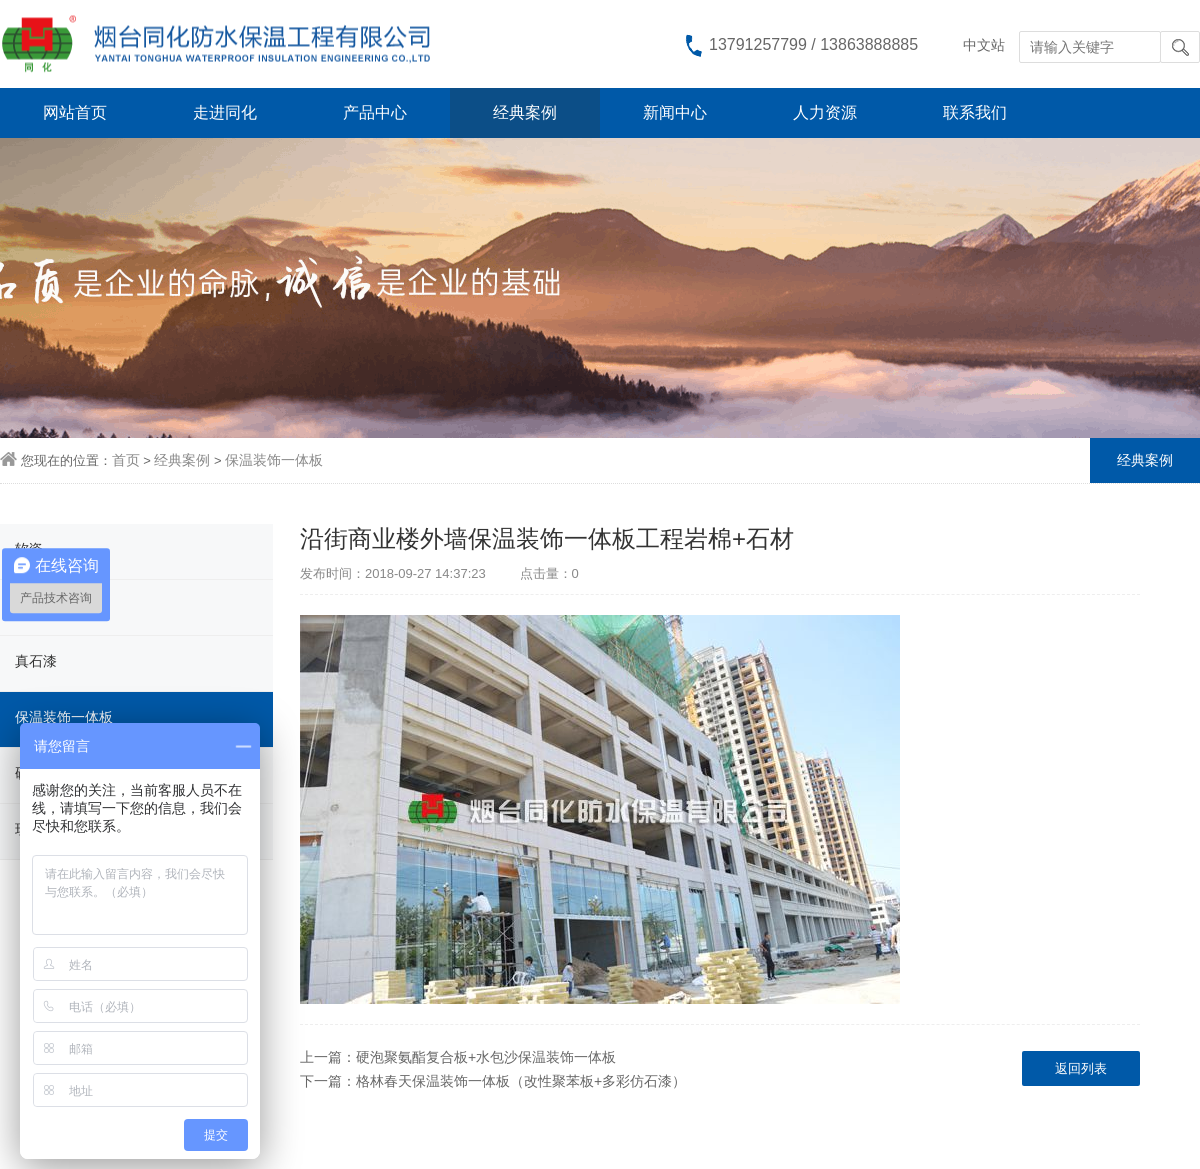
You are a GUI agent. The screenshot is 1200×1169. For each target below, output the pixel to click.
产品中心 (375, 112)
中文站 (984, 45)
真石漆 (36, 661)
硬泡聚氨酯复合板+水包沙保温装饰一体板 (486, 1057)
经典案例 (525, 112)
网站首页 (75, 112)
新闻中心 (675, 112)
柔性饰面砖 (50, 605)
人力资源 (825, 112)
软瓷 (29, 549)
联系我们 (975, 112)
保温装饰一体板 (274, 460)
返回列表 (1081, 1068)
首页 (126, 460)
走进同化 (225, 112)
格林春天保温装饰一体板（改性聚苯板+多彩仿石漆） (521, 1081)
